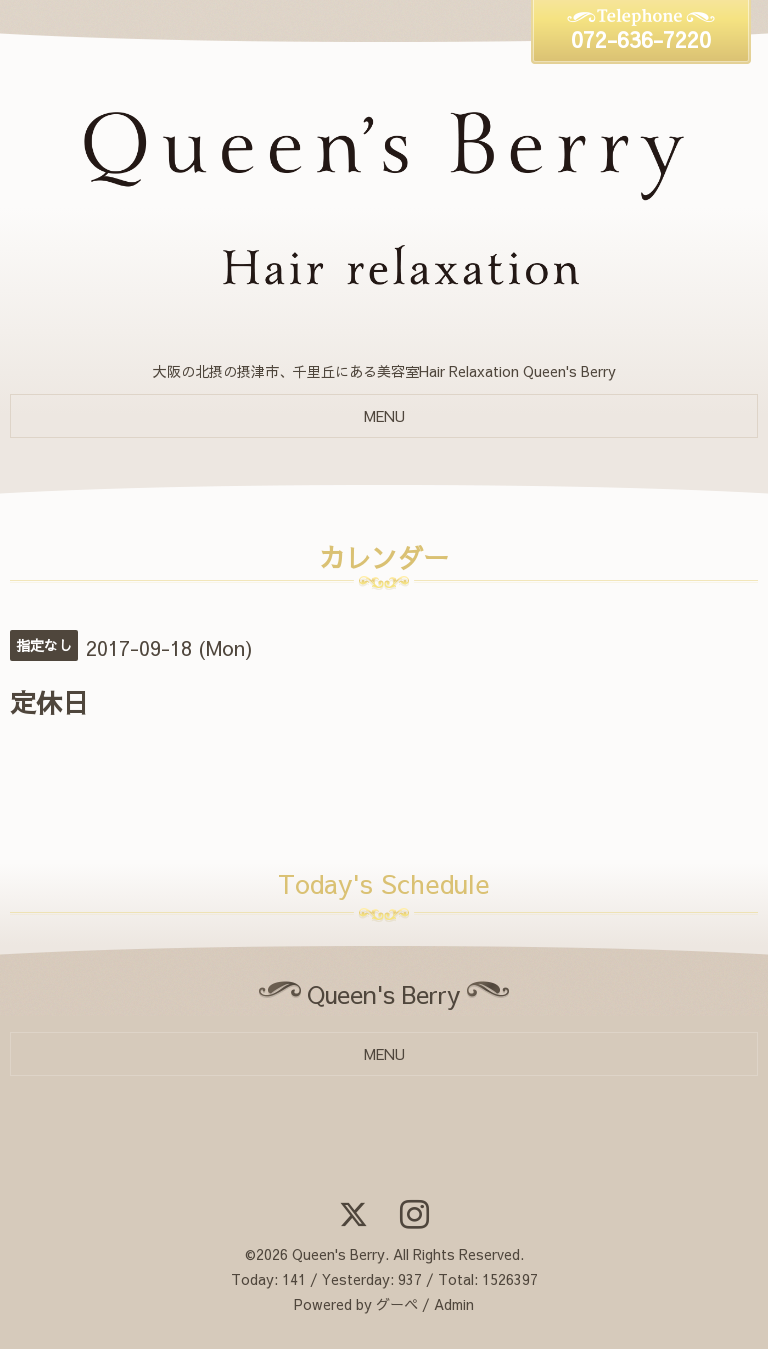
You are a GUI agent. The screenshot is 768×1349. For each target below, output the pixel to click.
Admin (454, 1304)
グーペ (397, 1304)
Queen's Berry (338, 1254)
